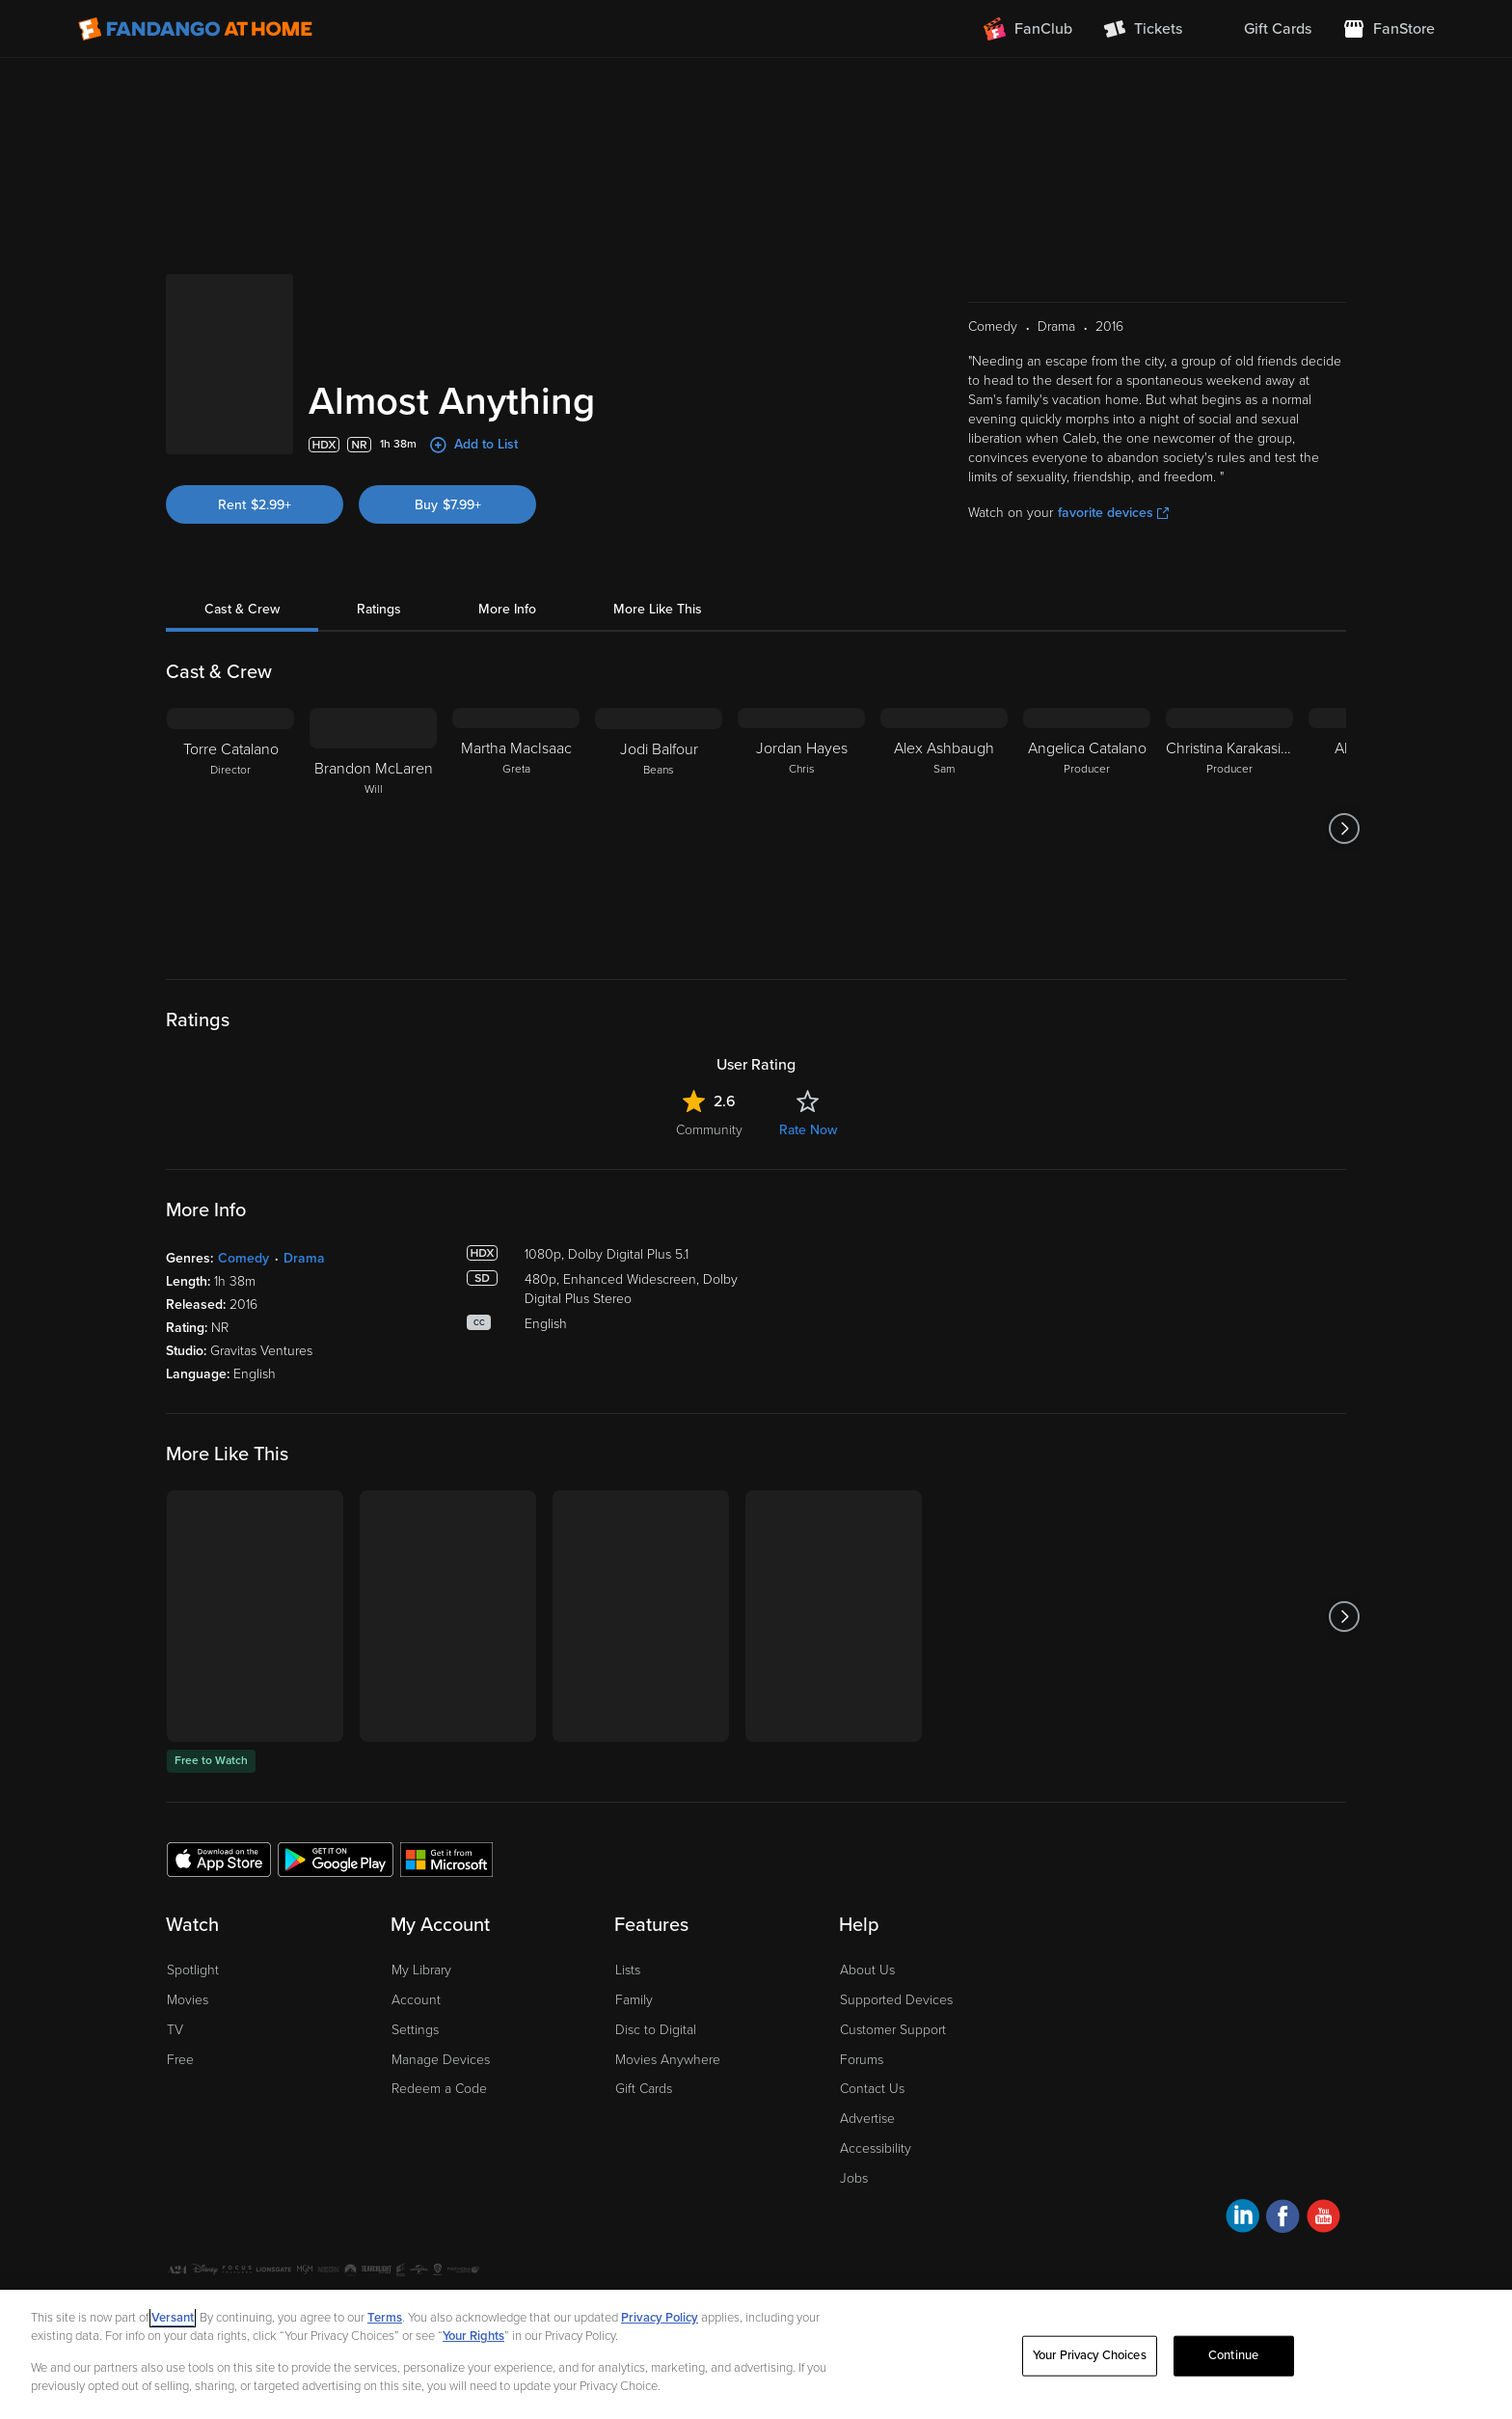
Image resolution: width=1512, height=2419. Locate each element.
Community (709, 1130)
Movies (187, 2000)
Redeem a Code (439, 2088)
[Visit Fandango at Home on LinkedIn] (1242, 2219)
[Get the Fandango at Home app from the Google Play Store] (335, 1858)
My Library (421, 1970)
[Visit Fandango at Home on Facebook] (1283, 2219)
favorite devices (1113, 512)
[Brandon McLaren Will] (373, 828)
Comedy (243, 1258)
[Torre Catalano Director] (230, 828)
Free (180, 2060)
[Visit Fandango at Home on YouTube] (1323, 2219)
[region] (756, 2354)
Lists (627, 1970)
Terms (384, 2317)
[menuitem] (1262, 29)
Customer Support (893, 2030)
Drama (304, 1258)
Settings (415, 2030)
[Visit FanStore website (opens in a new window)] (1388, 29)
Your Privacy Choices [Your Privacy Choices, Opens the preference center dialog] (1090, 2355)
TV (175, 2030)
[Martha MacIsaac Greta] (515, 828)
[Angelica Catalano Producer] (1086, 828)
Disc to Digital (655, 2030)
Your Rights (473, 2336)
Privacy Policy (659, 2317)
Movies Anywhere (667, 2060)
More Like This (657, 609)
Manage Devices (441, 2060)
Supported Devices (896, 2000)
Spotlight (193, 1970)
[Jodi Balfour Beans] (658, 828)
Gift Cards (643, 2088)
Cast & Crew (242, 609)
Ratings (379, 609)
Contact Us (872, 2088)
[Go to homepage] (195, 29)
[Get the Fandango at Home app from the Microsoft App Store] (446, 1858)
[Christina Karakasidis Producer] (1229, 828)
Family (634, 2000)
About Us (867, 1970)
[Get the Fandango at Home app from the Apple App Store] (219, 1858)
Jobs (854, 2178)
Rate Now (808, 1130)
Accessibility (875, 2148)
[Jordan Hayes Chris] (801, 828)
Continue (1233, 2355)
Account (416, 2000)
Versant (172, 2317)
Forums (861, 2060)
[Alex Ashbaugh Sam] (944, 828)
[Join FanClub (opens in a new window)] (1028, 29)
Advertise (867, 2118)
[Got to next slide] (1344, 828)
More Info (507, 609)
